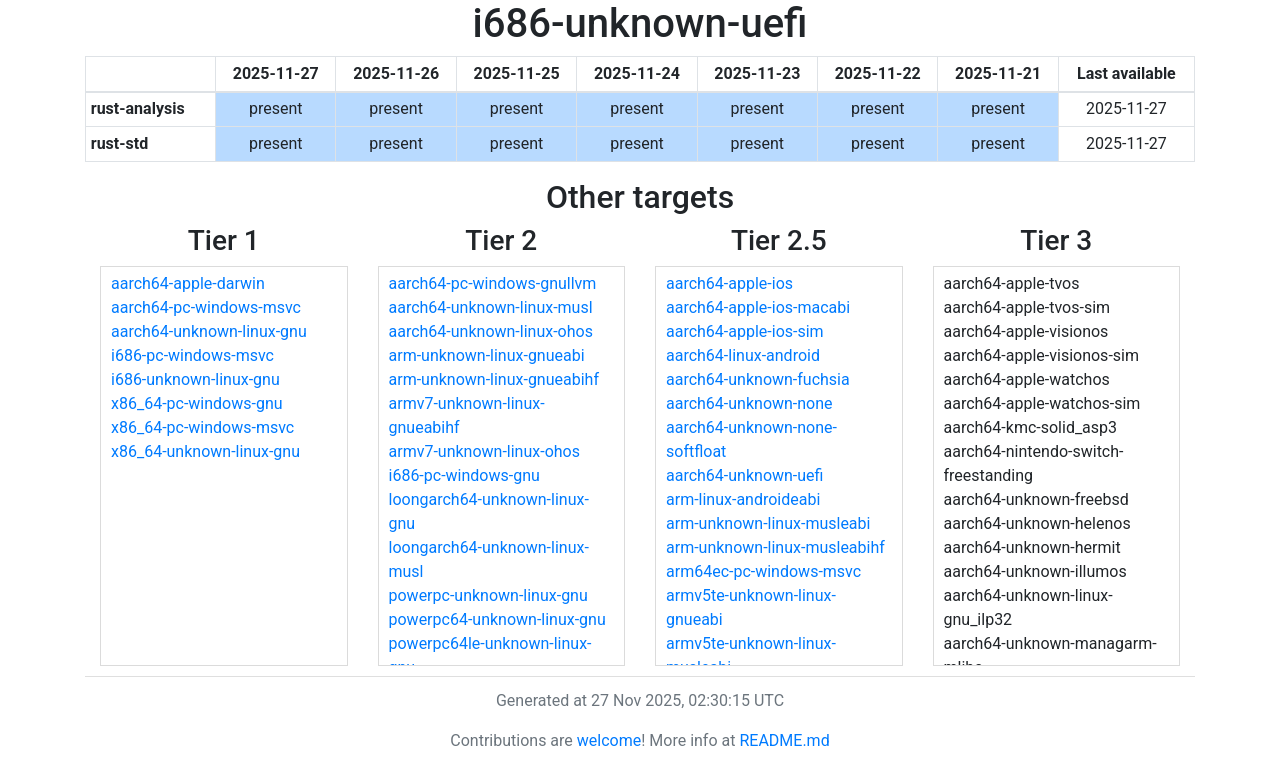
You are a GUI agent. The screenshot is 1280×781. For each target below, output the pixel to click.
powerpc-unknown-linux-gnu (488, 595)
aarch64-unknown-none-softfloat (751, 439)
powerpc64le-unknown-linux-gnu (490, 655)
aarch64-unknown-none (749, 403)
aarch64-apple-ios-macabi (758, 307)
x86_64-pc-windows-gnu (197, 403)
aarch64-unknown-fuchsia (758, 379)
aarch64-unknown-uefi (744, 475)
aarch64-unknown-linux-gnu (209, 331)
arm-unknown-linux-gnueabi (487, 355)
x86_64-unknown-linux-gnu (205, 451)
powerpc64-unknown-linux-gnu (497, 619)
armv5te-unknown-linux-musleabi (751, 655)
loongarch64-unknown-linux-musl (489, 559)
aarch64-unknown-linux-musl (491, 307)
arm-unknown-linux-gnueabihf (494, 379)
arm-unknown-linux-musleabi (768, 523)
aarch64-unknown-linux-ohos (491, 331)
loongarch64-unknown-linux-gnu (489, 511)
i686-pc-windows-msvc (192, 355)
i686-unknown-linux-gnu (195, 379)
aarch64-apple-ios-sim (745, 331)
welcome (609, 740)
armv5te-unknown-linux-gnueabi (751, 607)
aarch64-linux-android (743, 355)
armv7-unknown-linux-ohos (484, 451)
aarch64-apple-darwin (188, 283)
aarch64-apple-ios (729, 283)
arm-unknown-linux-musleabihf (775, 547)
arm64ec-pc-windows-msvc (763, 571)
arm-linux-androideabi (743, 499)
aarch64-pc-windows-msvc (206, 307)
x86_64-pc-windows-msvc (202, 427)
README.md (784, 740)
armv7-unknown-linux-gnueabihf (467, 415)
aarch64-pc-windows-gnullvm (493, 283)
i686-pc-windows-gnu (464, 475)
